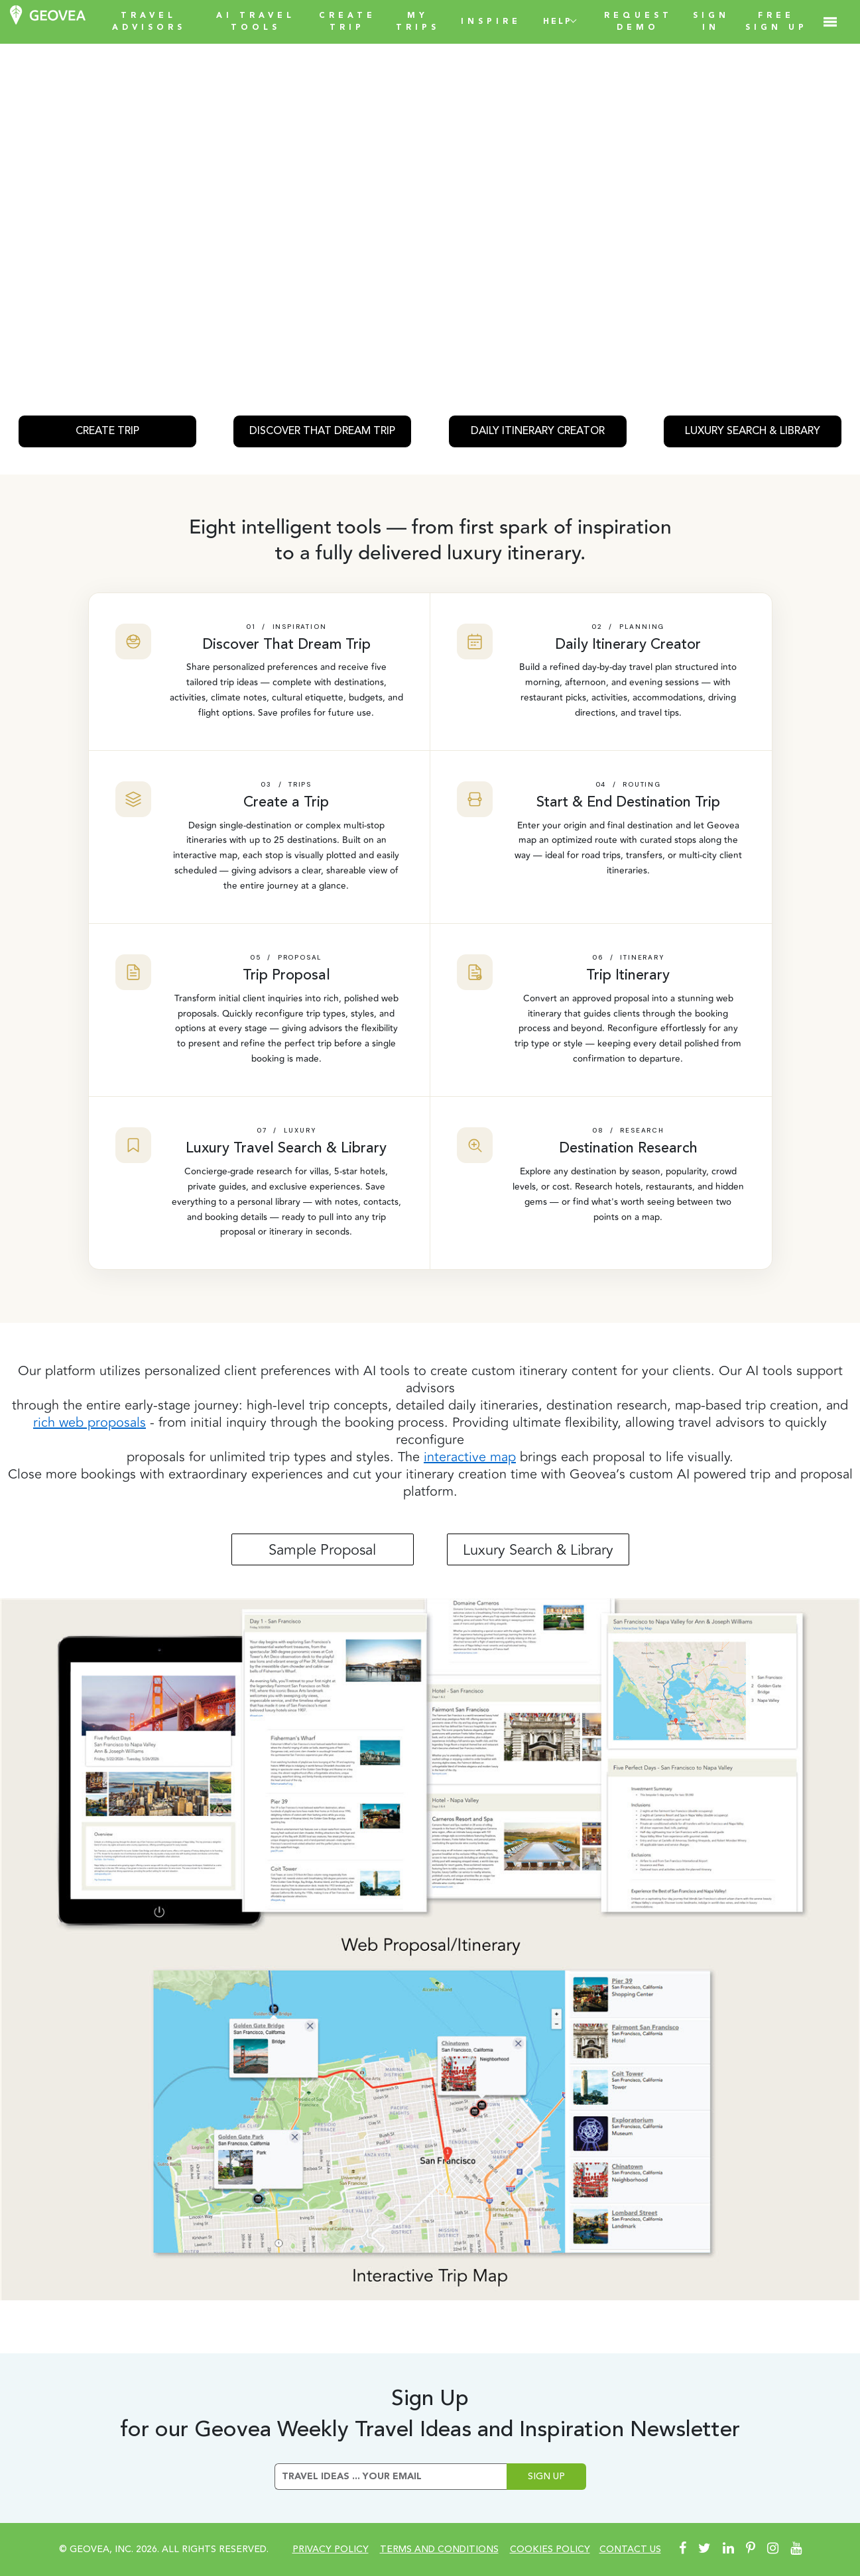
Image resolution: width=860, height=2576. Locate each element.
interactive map (470, 1457)
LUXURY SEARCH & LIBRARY (752, 431)
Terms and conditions (439, 2549)
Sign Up (546, 2476)
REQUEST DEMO (638, 22)
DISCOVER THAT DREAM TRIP (322, 431)
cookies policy (550, 2549)
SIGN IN (711, 22)
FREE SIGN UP (776, 22)
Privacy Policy (330, 2549)
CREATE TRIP (107, 431)
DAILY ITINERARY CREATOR (538, 431)
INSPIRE (491, 22)
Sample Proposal (322, 1550)
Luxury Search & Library (538, 1550)
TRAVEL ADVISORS (149, 22)
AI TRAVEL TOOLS (255, 22)
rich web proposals (89, 1422)
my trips (418, 22)
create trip (347, 22)
